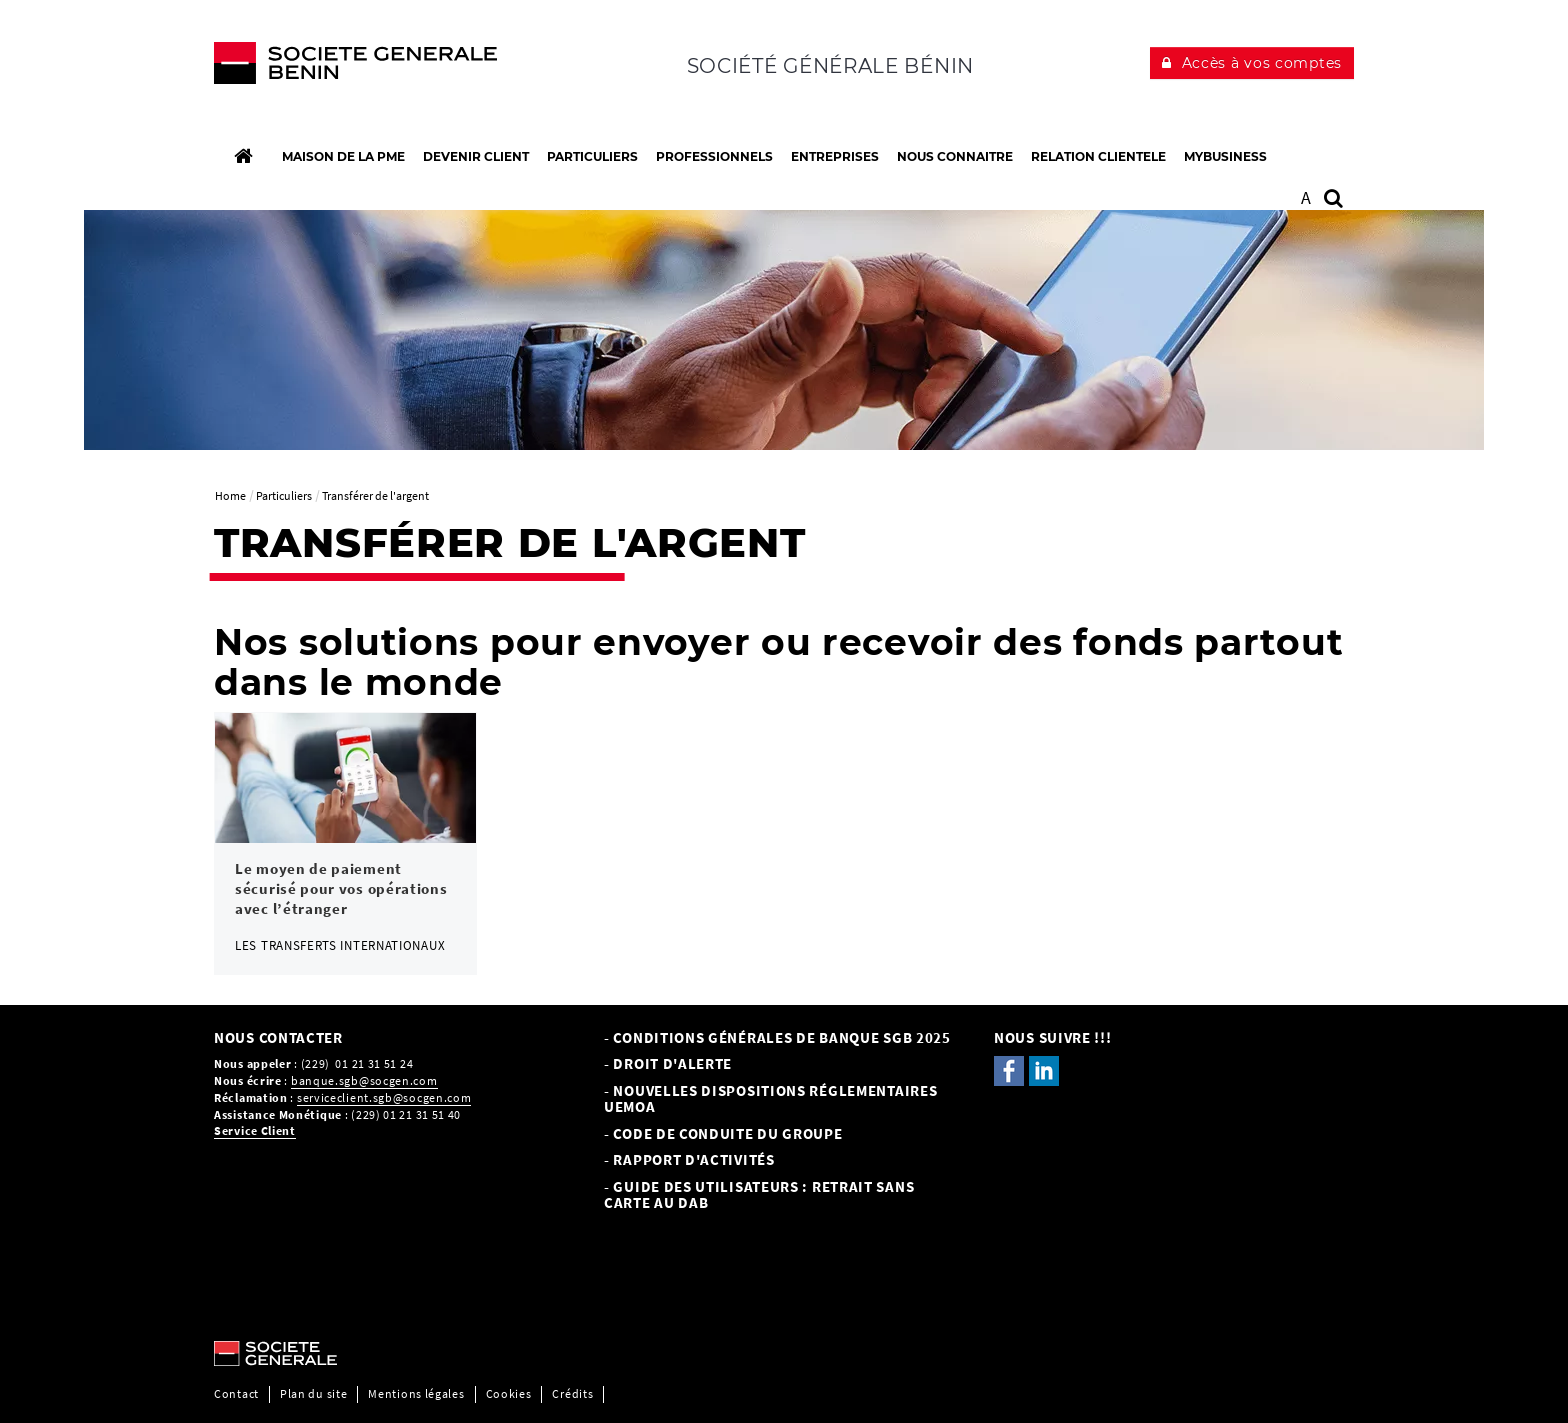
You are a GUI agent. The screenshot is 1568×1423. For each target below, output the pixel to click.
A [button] (1306, 197)
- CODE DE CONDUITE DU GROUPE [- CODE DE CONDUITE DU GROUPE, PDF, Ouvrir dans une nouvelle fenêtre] (723, 1133)
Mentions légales (416, 1393)
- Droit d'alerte (668, 1063)
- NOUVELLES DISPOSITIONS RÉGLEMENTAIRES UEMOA (770, 1099)
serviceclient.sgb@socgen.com (384, 1097)
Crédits (572, 1393)
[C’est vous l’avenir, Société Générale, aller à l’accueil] (345, 68)
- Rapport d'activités (689, 1159)
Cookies (509, 1393)
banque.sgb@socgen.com (364, 1080)
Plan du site (313, 1393)
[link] (345, 843)
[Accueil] (243, 156)
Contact (236, 1393)
